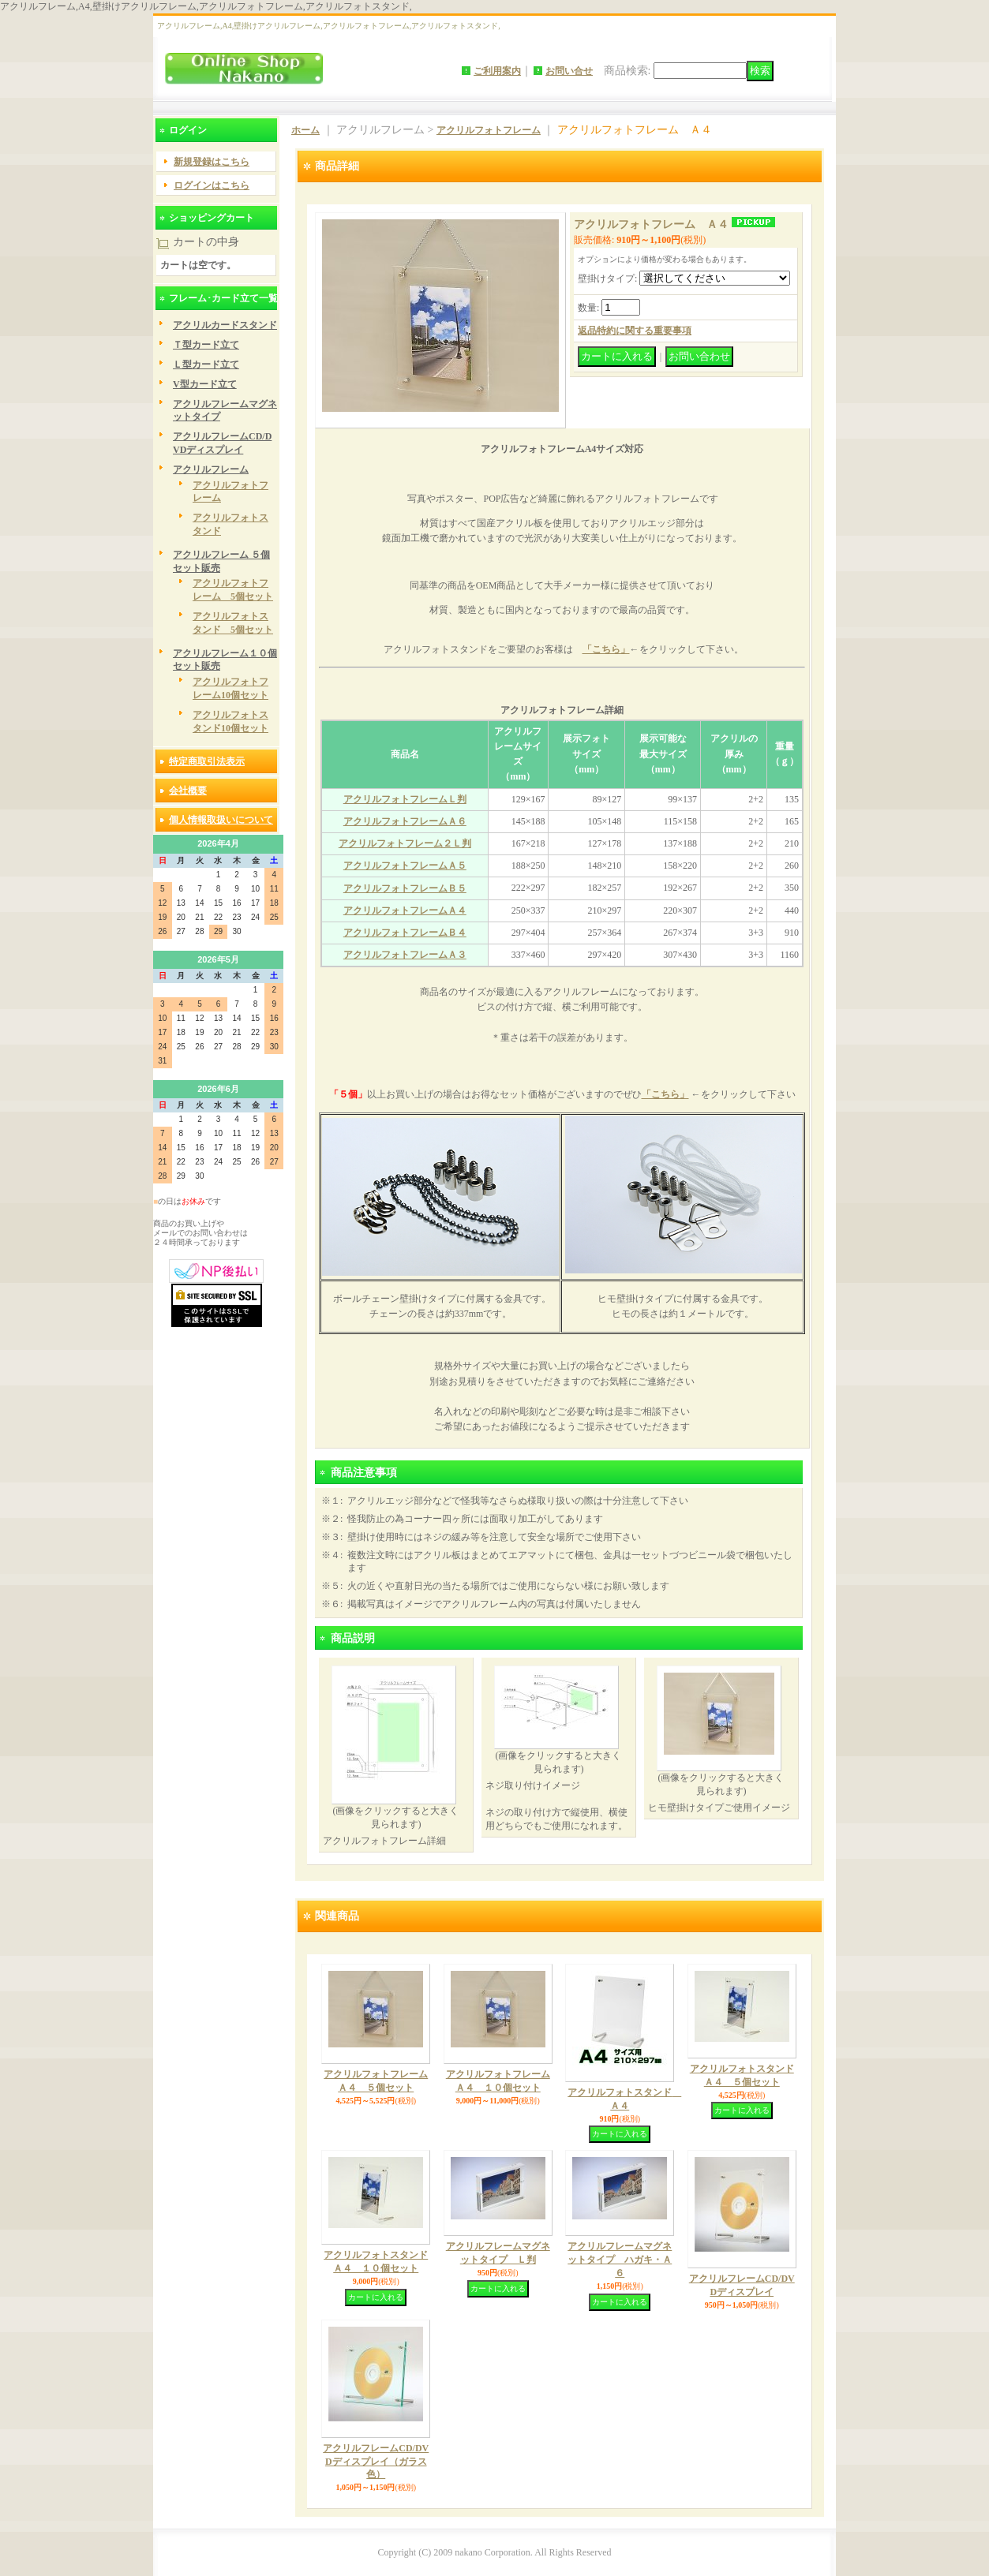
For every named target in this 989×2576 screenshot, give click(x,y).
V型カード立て (205, 384)
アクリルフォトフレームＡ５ (404, 865)
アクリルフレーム (211, 469)
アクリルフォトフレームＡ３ (404, 954)
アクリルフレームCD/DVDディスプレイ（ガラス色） (376, 2462)
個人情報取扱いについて (221, 819)
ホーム (305, 130)
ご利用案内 (497, 71)
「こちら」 (606, 649)
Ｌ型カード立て (206, 364)
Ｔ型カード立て (206, 344)
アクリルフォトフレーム (488, 130)
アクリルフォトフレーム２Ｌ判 (405, 843)
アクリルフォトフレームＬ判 (404, 799)
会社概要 (188, 790)
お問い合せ (569, 71)
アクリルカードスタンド (225, 325)
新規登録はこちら (211, 161)
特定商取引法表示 (207, 761)
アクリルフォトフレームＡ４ (404, 910)
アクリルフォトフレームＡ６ (404, 821)
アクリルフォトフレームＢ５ (404, 888)
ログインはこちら (211, 185)
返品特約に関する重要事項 (634, 330)
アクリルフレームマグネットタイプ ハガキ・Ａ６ (620, 2260)
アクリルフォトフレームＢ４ (404, 932)
